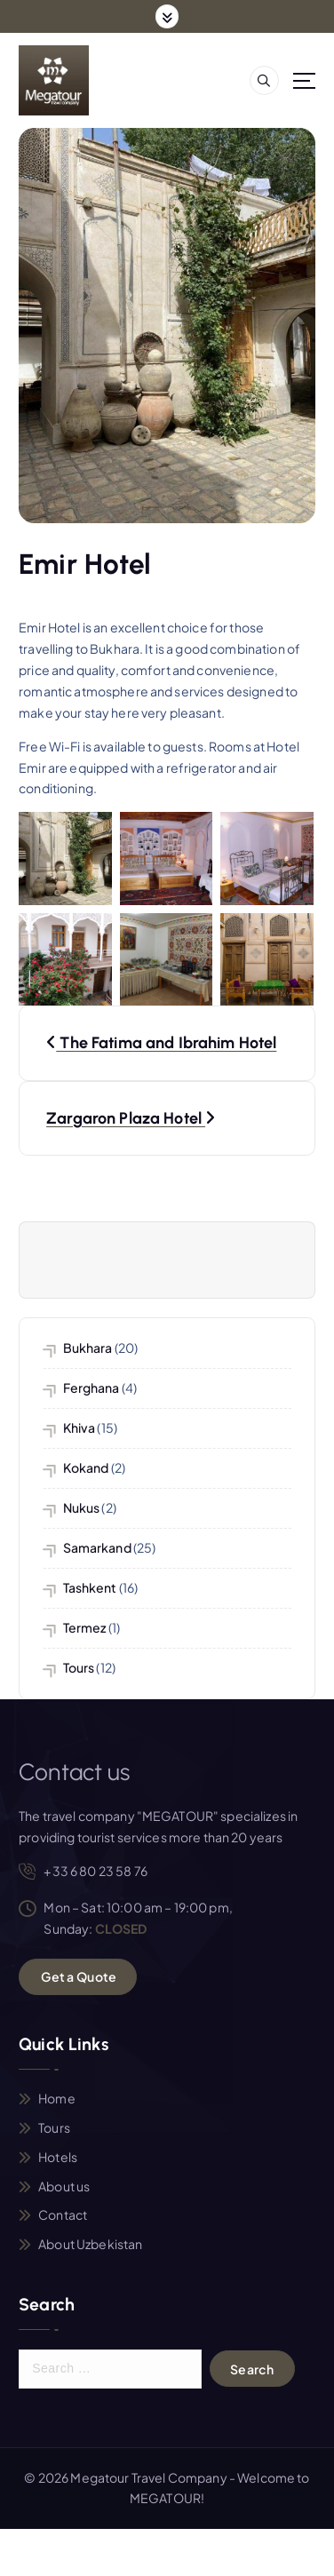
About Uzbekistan (90, 2244)
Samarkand (97, 1547)
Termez (85, 1627)
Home (57, 2098)
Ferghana (91, 1387)
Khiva (79, 1427)
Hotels (57, 2157)
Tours (79, 1667)
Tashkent (90, 1587)
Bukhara (88, 1348)
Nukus (81, 1507)
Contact (62, 2214)
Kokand (86, 1467)
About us (64, 2186)
